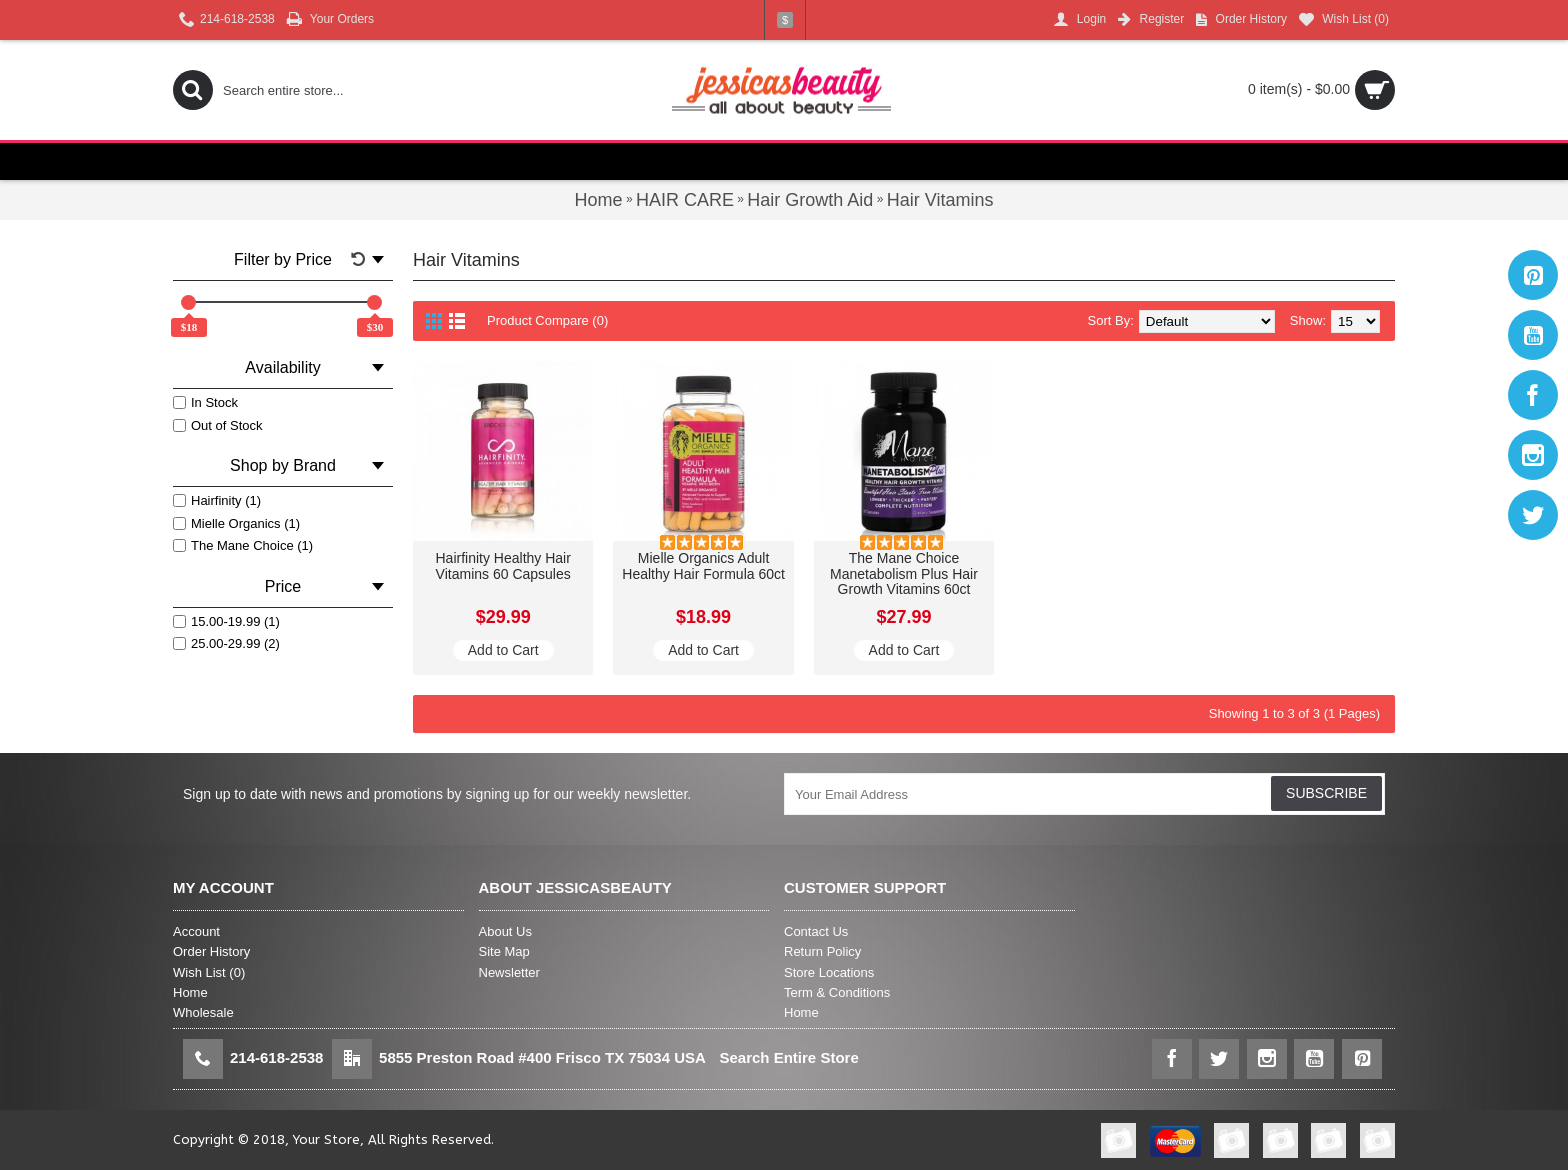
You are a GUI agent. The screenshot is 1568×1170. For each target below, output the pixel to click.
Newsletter (509, 972)
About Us (505, 931)
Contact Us (816, 931)
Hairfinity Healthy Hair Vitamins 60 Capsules (503, 565)
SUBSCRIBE (1326, 793)
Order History (211, 951)
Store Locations (829, 972)
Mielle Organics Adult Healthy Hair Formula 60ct (703, 565)
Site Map (504, 951)
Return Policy (822, 951)
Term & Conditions (837, 992)
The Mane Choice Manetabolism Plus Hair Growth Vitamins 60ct (904, 573)
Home (190, 992)
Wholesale (203, 1012)
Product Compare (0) (547, 320)
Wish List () (209, 972)
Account (196, 931)
